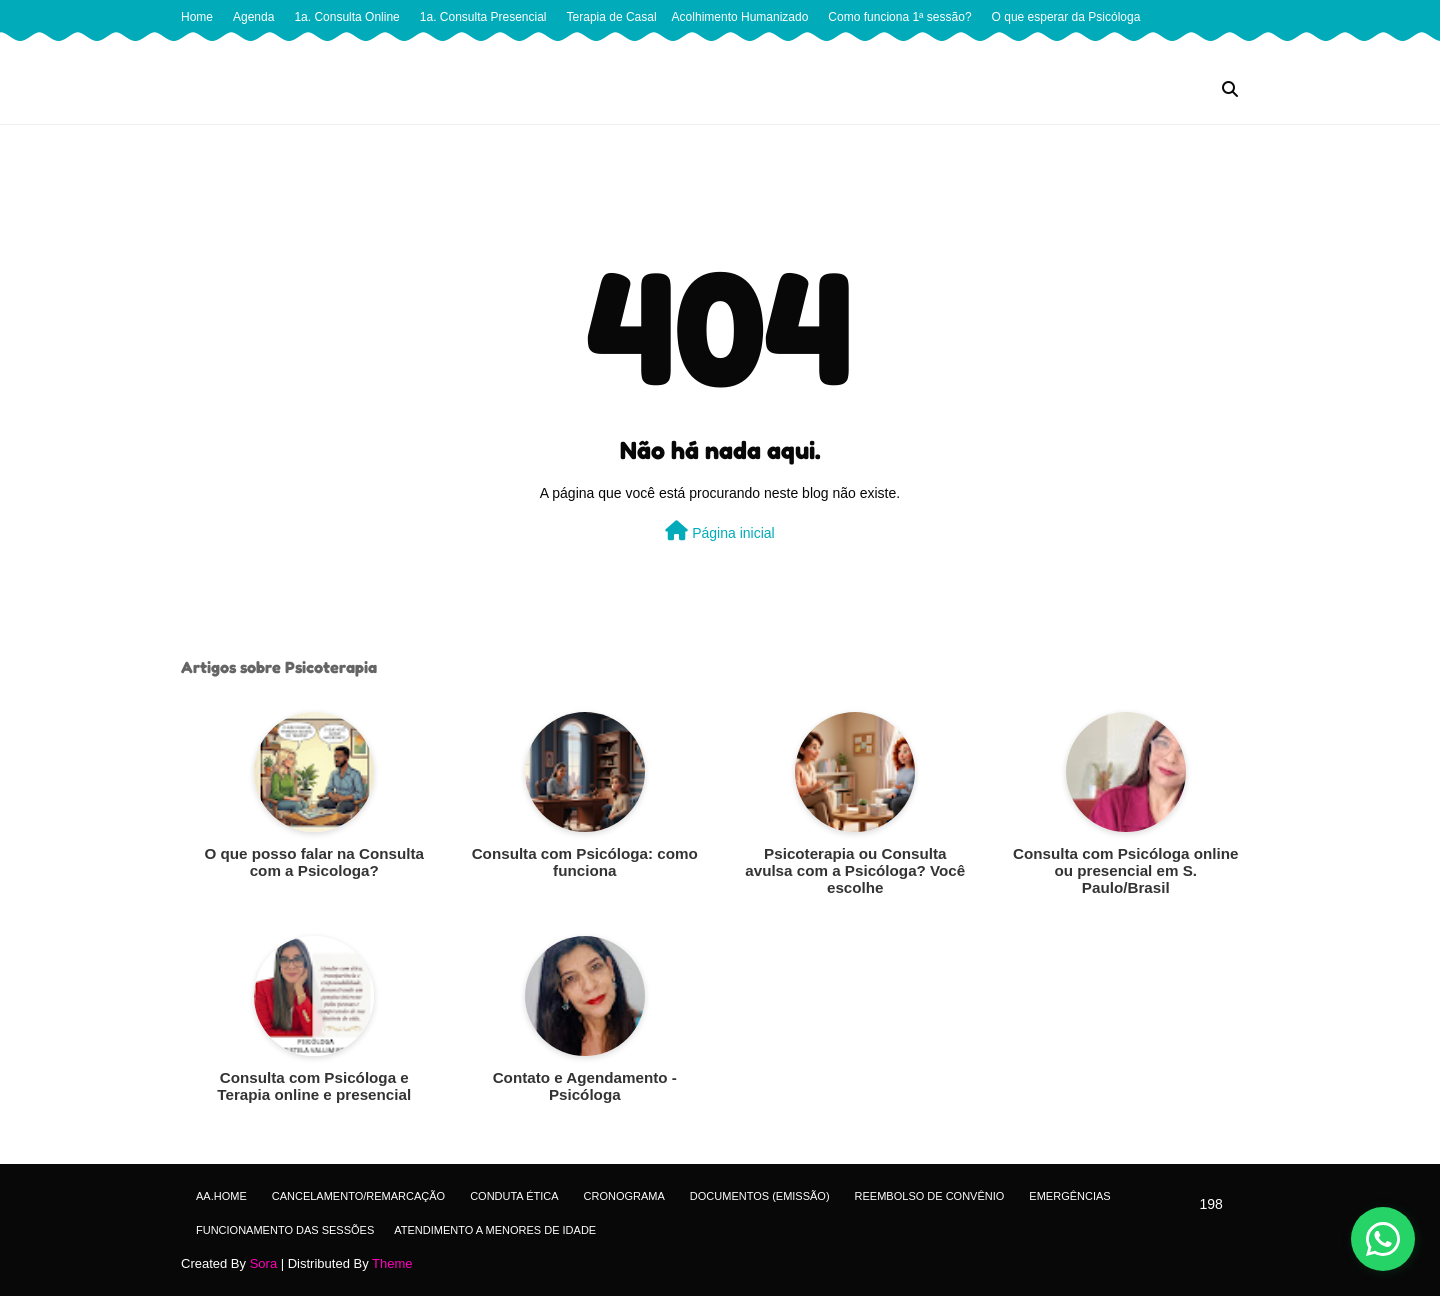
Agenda (253, 17)
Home (197, 17)
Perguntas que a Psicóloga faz (267, 51)
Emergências (1069, 1196)
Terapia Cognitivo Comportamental (1075, 51)
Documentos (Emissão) (760, 1196)
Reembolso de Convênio (930, 1196)
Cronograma (624, 1196)
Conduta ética (514, 1196)
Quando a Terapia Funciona (443, 51)
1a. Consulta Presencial (483, 17)
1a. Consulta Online (346, 17)
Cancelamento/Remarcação (358, 1196)
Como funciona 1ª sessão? (899, 17)
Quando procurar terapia (897, 51)
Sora (263, 1263)
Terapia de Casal (612, 17)
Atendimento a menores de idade (495, 1230)
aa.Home (221, 1196)
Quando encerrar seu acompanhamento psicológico (675, 51)
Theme (392, 1263)
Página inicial (719, 531)
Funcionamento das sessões (285, 1230)
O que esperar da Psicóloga (1066, 17)
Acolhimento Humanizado (740, 17)
